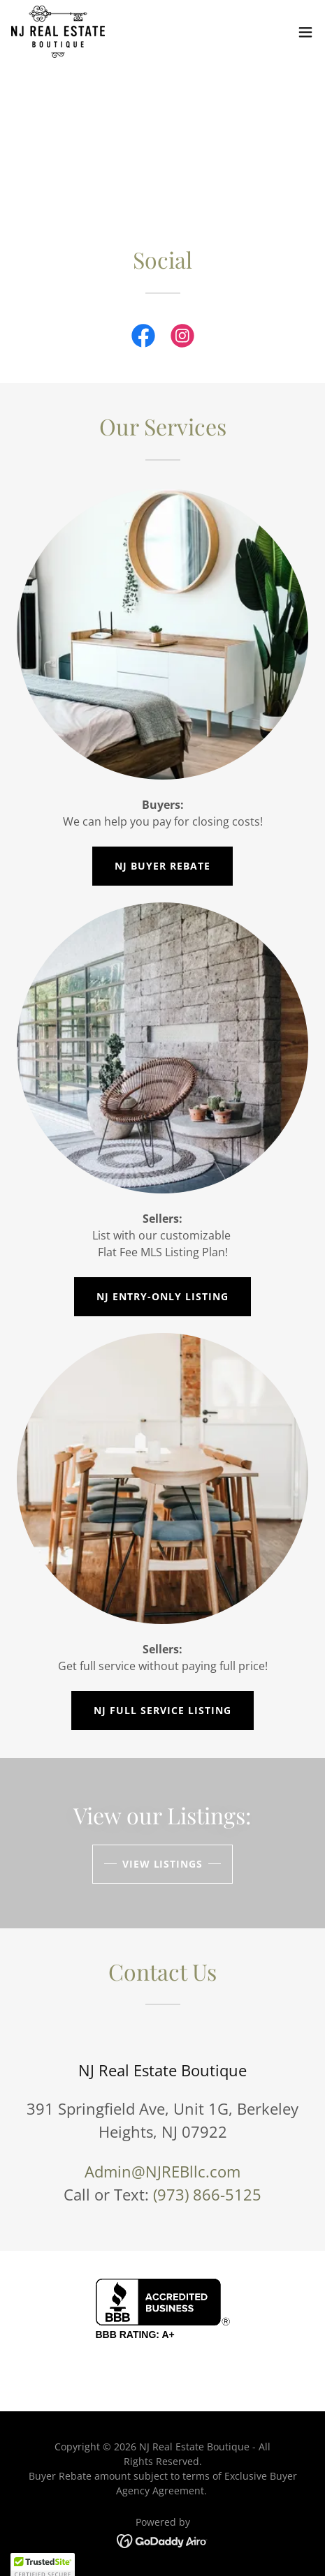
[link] (58, 32)
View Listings (162, 1863)
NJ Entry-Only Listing (162, 1296)
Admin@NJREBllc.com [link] (162, 2171)
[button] (305, 32)
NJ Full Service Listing (162, 1710)
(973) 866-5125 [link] (207, 2194)
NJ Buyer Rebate (162, 865)
